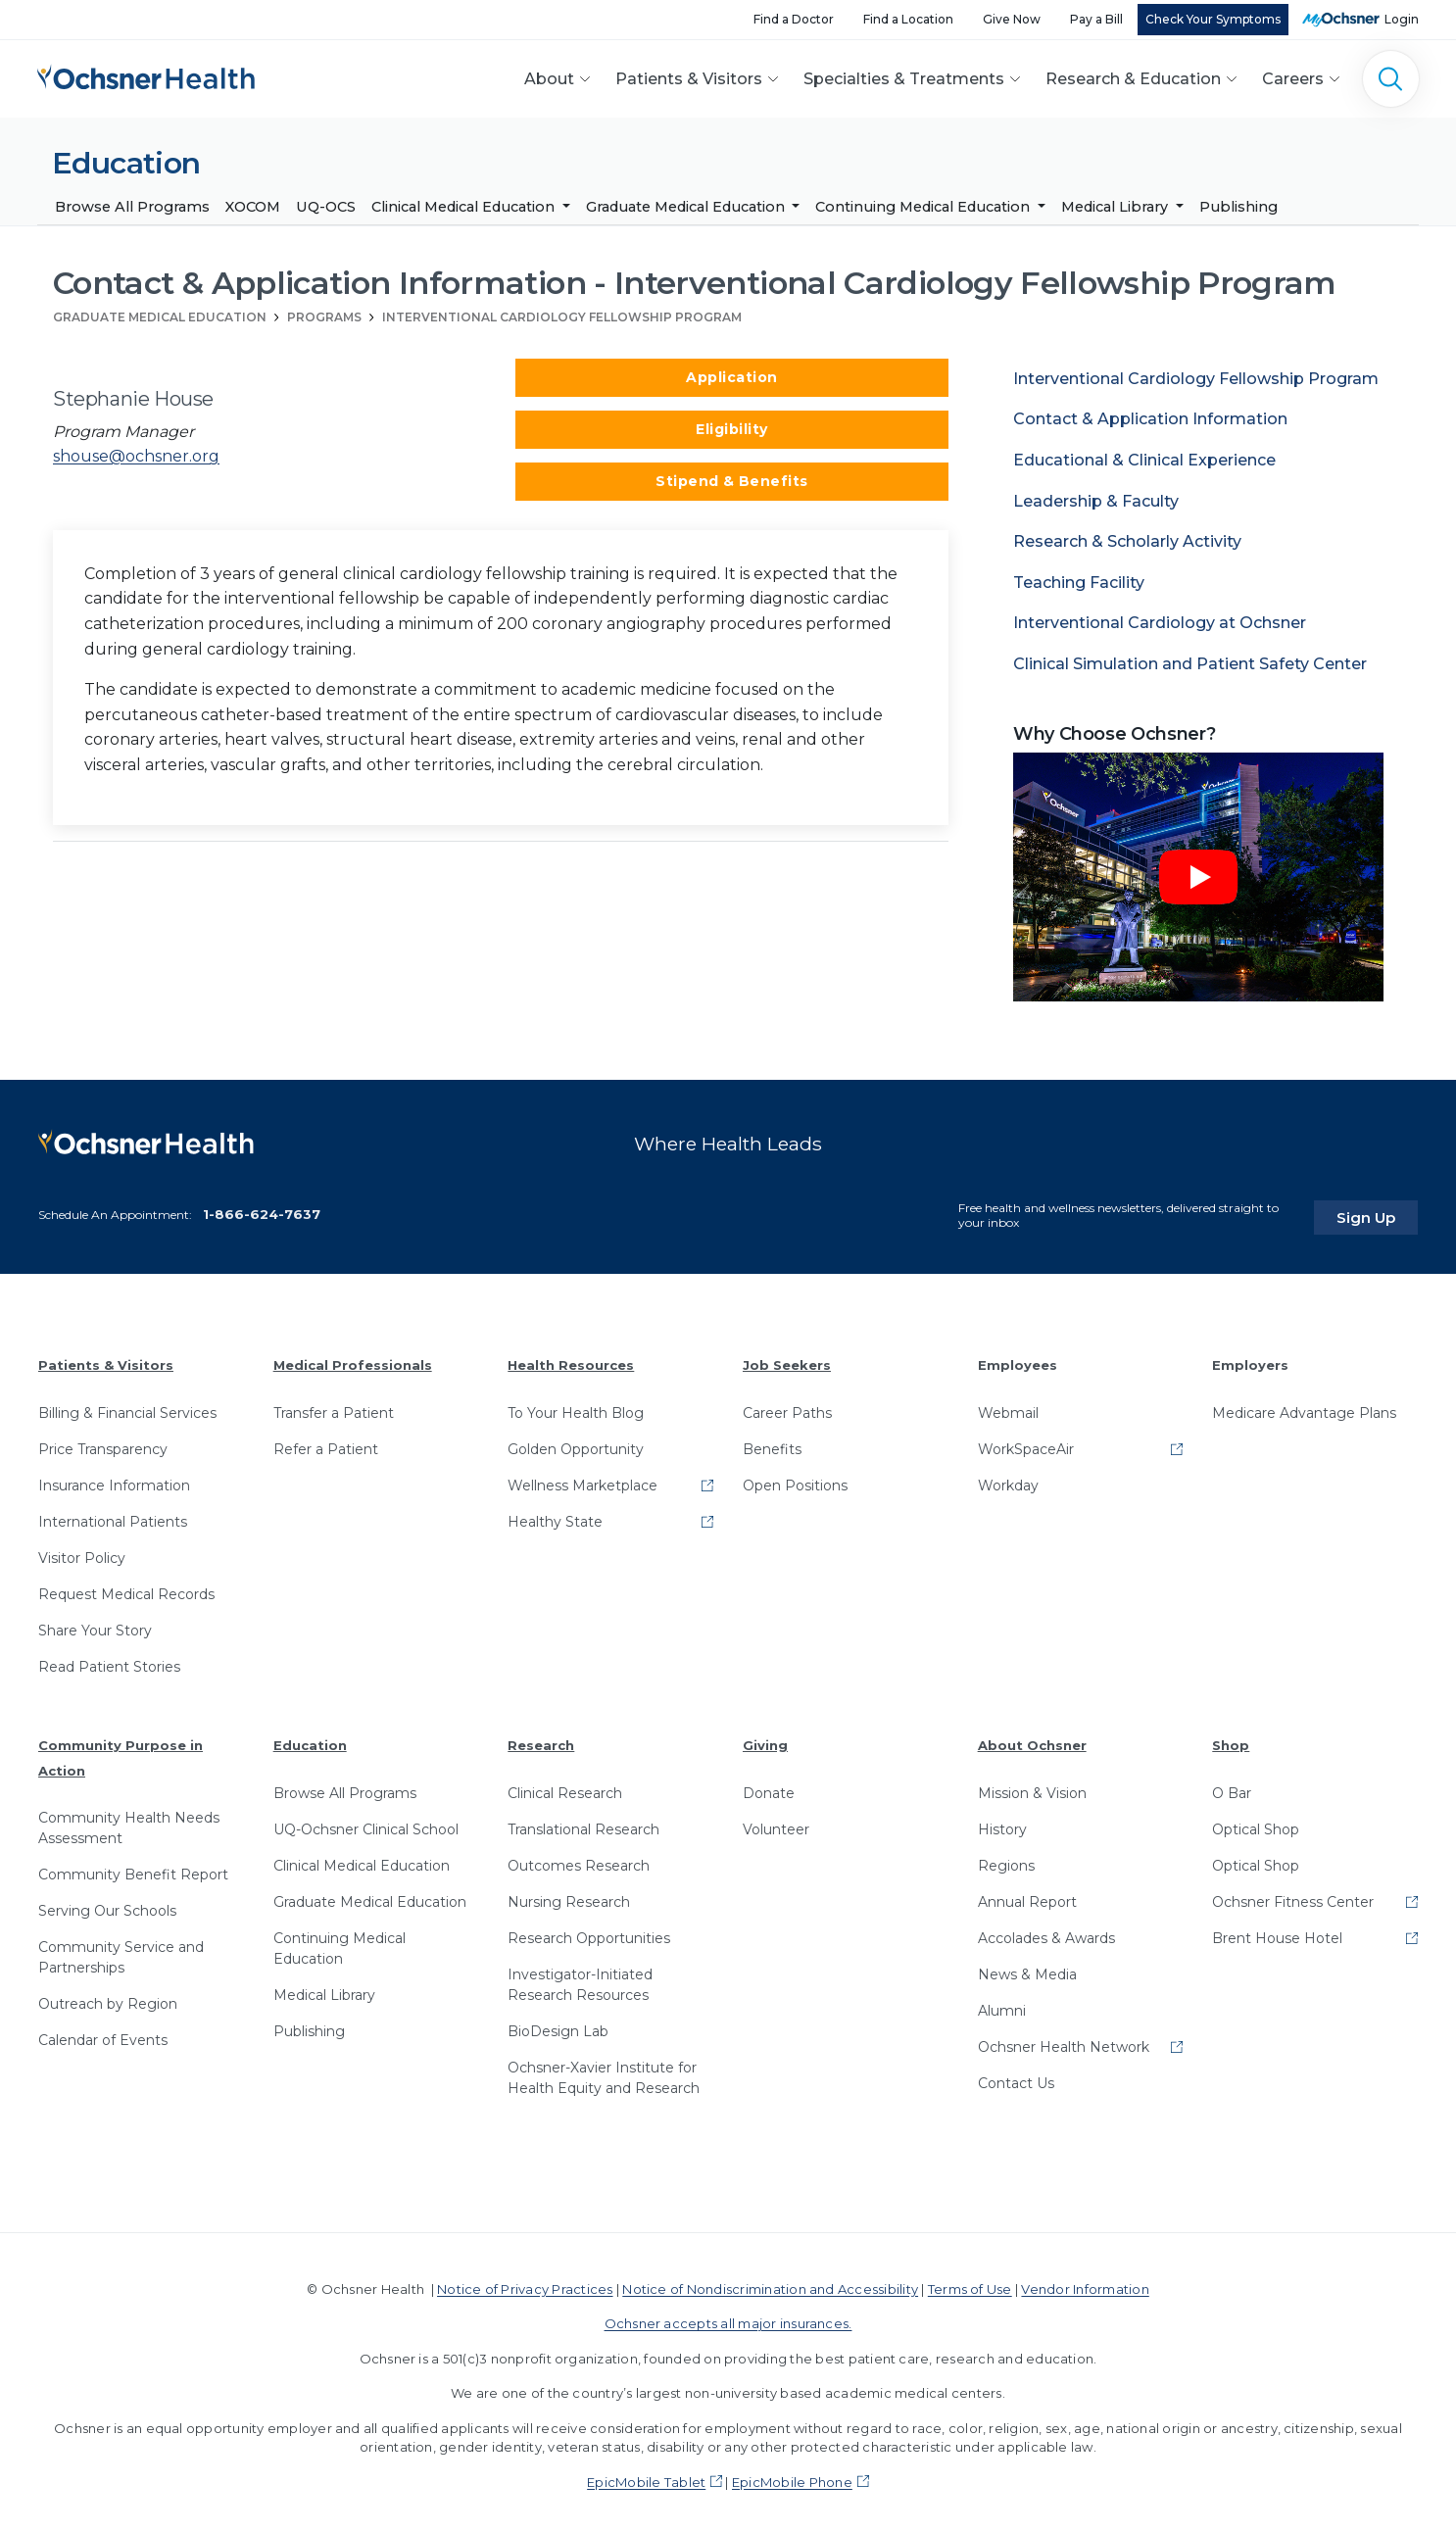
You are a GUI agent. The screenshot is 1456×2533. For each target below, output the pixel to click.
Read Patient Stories (109, 1661)
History (1002, 1823)
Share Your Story (95, 1624)
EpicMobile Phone (792, 2476)
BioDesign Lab (558, 2025)
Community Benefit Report (133, 1868)
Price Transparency (103, 1443)
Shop (1230, 1739)
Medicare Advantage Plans (1304, 1407)
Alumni (1002, 2005)
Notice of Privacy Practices (524, 2283)
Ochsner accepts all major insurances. (728, 2317)
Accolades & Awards (1046, 1932)
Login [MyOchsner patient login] (1401, 19)
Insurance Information (114, 1479)
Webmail (1008, 1407)
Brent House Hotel (1277, 1932)
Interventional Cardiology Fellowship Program (562, 317)
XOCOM (252, 207)
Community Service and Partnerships (121, 1951)
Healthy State (555, 1516)
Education (310, 1739)
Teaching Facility (1078, 582)
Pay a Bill (1096, 19)
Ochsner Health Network (1063, 2041)
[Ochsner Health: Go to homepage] (146, 75)
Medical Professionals (352, 1360)
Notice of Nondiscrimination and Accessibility (770, 2283)
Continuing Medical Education (924, 207)
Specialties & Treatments (903, 79)
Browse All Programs (132, 207)
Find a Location (908, 19)
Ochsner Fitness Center (1293, 1896)
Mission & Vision (1032, 1787)
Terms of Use (970, 2283)
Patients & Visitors (688, 79)
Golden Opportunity (576, 1443)
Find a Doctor (793, 19)
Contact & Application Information (1150, 420)
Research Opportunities (589, 1932)
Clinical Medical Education (464, 207)
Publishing (1238, 207)
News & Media (1027, 1968)
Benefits (772, 1443)
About (549, 79)
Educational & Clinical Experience (1144, 460)
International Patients (112, 1516)
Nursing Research (569, 1896)
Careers (1293, 79)
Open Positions (795, 1479)
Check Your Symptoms (1213, 19)
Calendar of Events (103, 2034)
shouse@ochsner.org (136, 457)
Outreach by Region (107, 1998)
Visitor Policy (81, 1552)
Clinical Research (565, 1787)
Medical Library (1116, 207)
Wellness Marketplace (582, 1479)
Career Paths (787, 1407)
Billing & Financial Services (127, 1407)
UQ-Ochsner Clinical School (366, 1823)
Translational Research (583, 1823)
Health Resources (571, 1360)
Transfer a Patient (333, 1407)
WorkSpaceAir (1026, 1443)
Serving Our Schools (107, 1905)
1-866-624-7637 (261, 1208)
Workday (1008, 1479)
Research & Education (1133, 79)
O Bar (1231, 1787)
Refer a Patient (325, 1443)
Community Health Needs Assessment (128, 1822)
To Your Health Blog (576, 1407)
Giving (765, 1739)
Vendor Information (1084, 2283)
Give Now (1012, 19)
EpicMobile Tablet (646, 2476)
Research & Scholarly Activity (1127, 542)
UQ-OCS (326, 207)
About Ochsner (1032, 1739)
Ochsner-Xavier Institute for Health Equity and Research (604, 2072)
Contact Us (1016, 2077)
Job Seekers (787, 1360)
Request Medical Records (126, 1588)
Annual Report (1027, 1896)
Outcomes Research (579, 1860)
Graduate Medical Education (687, 207)
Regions (1006, 1860)
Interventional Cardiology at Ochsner (1159, 623)
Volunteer (776, 1823)
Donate (769, 1787)
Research (541, 1739)
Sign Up (1380, 1212)
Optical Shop (1255, 1823)
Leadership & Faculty (1096, 501)
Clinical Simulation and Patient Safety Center (1190, 664)
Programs (324, 317)
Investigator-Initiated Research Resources (580, 1979)
